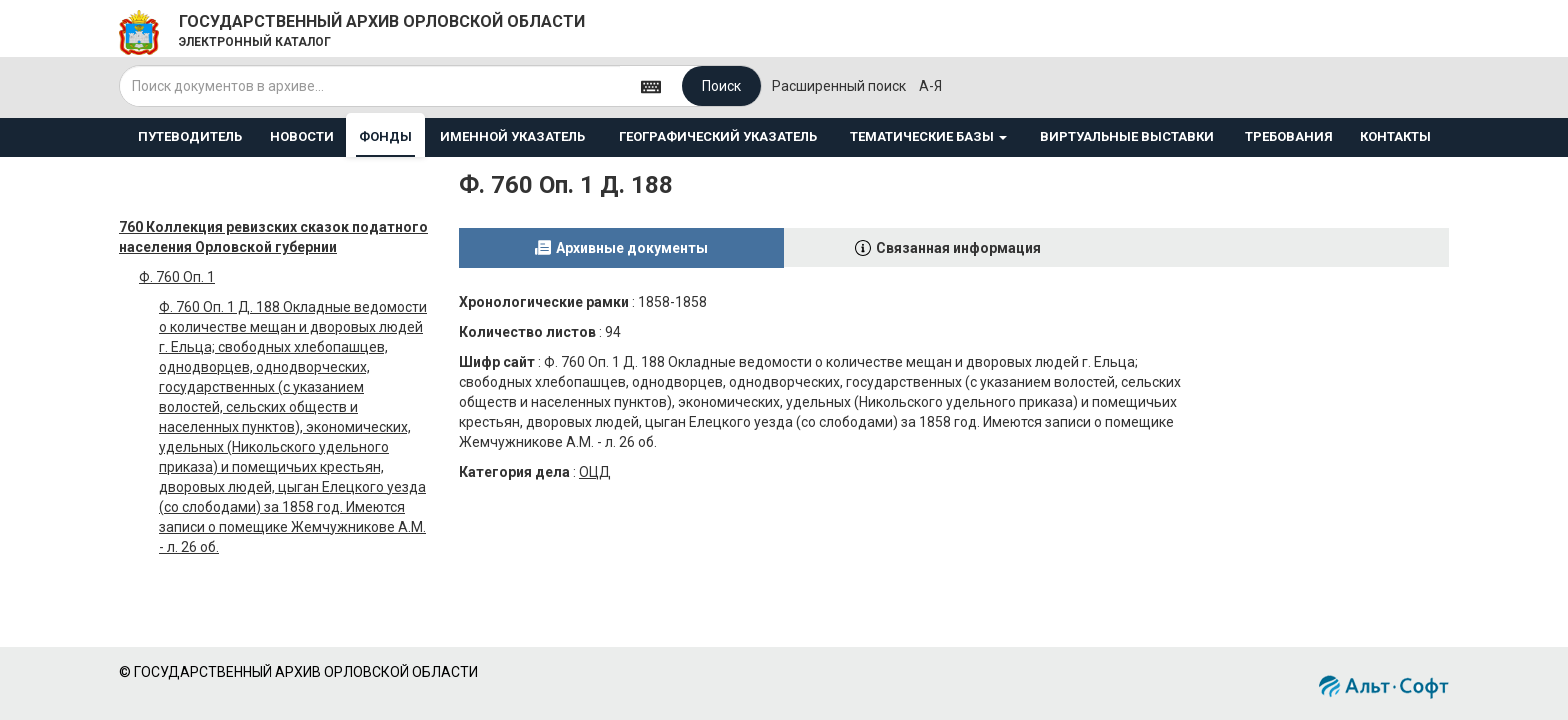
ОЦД (595, 472)
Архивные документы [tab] (632, 248)
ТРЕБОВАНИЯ (1289, 136)
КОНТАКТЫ (1395, 136)
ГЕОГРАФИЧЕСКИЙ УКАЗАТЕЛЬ (718, 136)
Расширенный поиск (839, 86)
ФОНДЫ (385, 136)
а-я (930, 86)
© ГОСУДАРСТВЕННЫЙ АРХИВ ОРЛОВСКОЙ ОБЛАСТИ (298, 672)
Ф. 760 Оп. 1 (177, 277)
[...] (370, 86)
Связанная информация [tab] (958, 248)
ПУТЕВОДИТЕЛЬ (190, 136)
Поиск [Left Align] (721, 86)
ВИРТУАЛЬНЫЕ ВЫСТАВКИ (1127, 136)
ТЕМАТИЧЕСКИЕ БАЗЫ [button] (928, 136)
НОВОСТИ (302, 136)
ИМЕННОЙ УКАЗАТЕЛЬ (512, 136)
